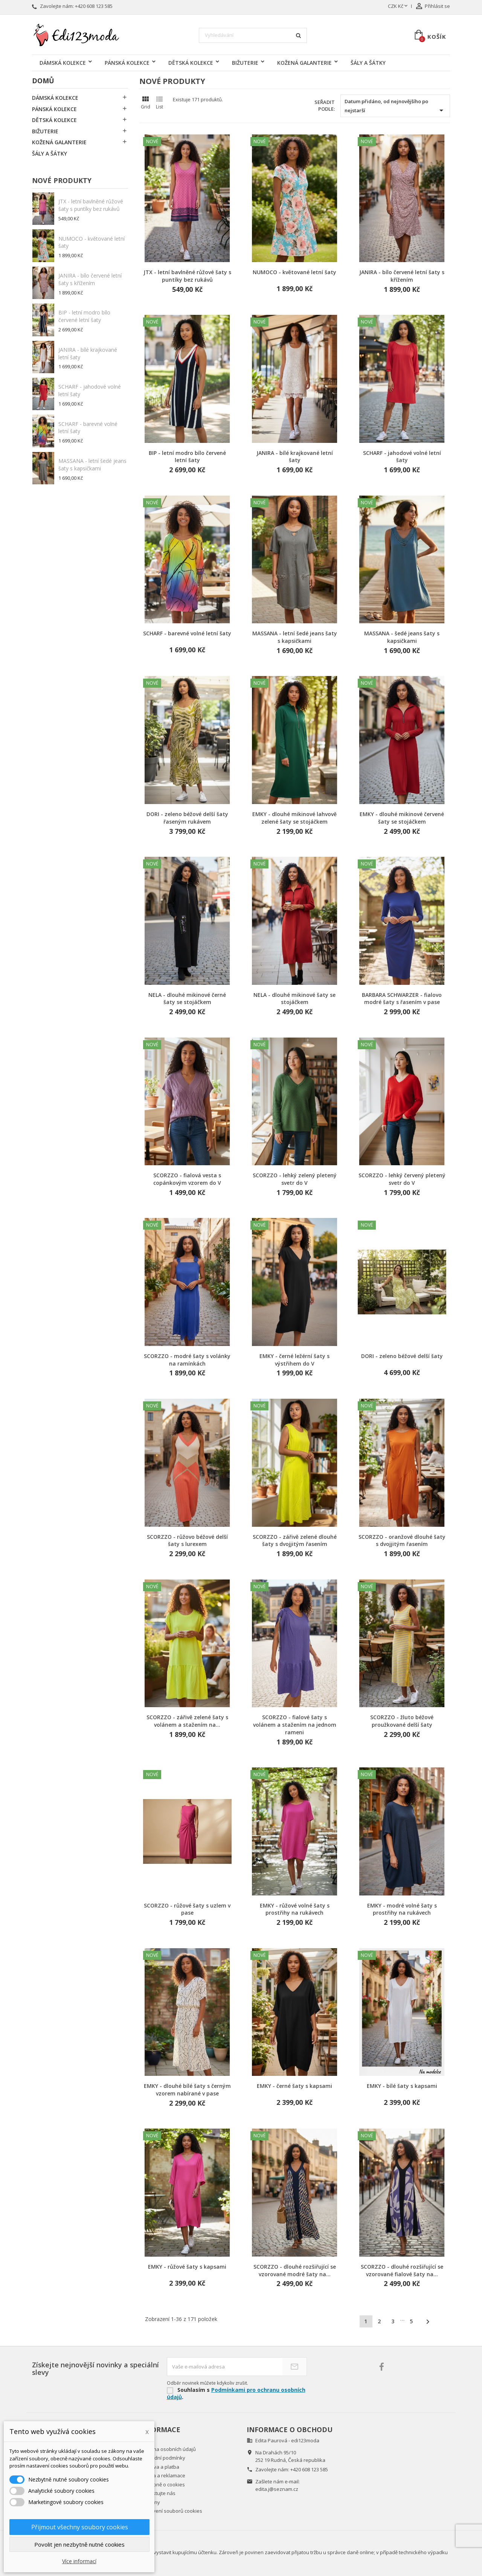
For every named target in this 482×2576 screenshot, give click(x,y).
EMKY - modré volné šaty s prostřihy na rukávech (402, 1909)
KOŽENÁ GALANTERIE (304, 62)
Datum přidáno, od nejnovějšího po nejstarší (395, 106)
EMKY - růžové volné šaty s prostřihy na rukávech (294, 1909)
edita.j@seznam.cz (276, 2489)
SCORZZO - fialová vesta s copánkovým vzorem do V (187, 1179)
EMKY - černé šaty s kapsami (294, 2085)
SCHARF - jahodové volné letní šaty (402, 456)
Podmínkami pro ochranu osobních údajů (236, 2393)
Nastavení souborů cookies (170, 2510)
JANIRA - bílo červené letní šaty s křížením (90, 279)
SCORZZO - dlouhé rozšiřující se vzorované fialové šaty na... (402, 2270)
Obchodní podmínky (162, 2457)
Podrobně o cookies (162, 2484)
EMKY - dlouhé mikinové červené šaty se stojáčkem (402, 817)
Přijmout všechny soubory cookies (79, 2527)
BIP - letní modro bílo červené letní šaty (84, 316)
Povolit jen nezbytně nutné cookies (79, 2544)
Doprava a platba (159, 2466)
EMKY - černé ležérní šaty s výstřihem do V (294, 1359)
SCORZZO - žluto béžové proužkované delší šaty (401, 1721)
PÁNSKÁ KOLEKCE (127, 62)
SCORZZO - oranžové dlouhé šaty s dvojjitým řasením (401, 1540)
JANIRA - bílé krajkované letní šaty (294, 456)
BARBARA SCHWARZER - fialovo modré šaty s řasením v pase (402, 998)
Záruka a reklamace (162, 2475)
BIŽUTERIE (245, 62)
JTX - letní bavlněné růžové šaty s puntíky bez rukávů (90, 205)
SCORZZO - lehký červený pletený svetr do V (401, 1179)
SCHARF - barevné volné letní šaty (187, 633)
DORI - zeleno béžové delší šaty (402, 1356)
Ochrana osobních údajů (167, 2449)
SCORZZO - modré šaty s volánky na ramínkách (187, 1359)
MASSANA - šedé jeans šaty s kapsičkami (401, 637)
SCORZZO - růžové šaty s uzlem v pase (187, 1909)
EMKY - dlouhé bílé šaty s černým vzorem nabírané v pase (187, 2089)
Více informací (79, 2561)
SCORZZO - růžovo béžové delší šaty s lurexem (187, 1540)
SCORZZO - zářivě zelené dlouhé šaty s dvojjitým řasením (295, 1540)
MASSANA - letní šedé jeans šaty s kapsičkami (92, 464)
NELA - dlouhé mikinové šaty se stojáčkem (294, 998)
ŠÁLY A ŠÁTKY (368, 62)
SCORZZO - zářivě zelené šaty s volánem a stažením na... (187, 1721)
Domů (43, 81)
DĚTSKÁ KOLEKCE (190, 62)
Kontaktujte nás (157, 2493)
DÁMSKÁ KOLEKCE (63, 62)
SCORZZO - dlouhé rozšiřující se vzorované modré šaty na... (294, 2270)
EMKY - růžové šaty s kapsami (187, 2266)
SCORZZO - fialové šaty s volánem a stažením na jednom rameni (294, 1725)
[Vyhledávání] (253, 35)
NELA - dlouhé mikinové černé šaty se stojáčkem (187, 998)
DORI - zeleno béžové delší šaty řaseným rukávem (187, 817)
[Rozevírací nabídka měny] (398, 6)
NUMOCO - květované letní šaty (294, 272)
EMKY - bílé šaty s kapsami (402, 2085)
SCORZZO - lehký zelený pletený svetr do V (295, 1179)
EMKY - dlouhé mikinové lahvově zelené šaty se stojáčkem (294, 817)
